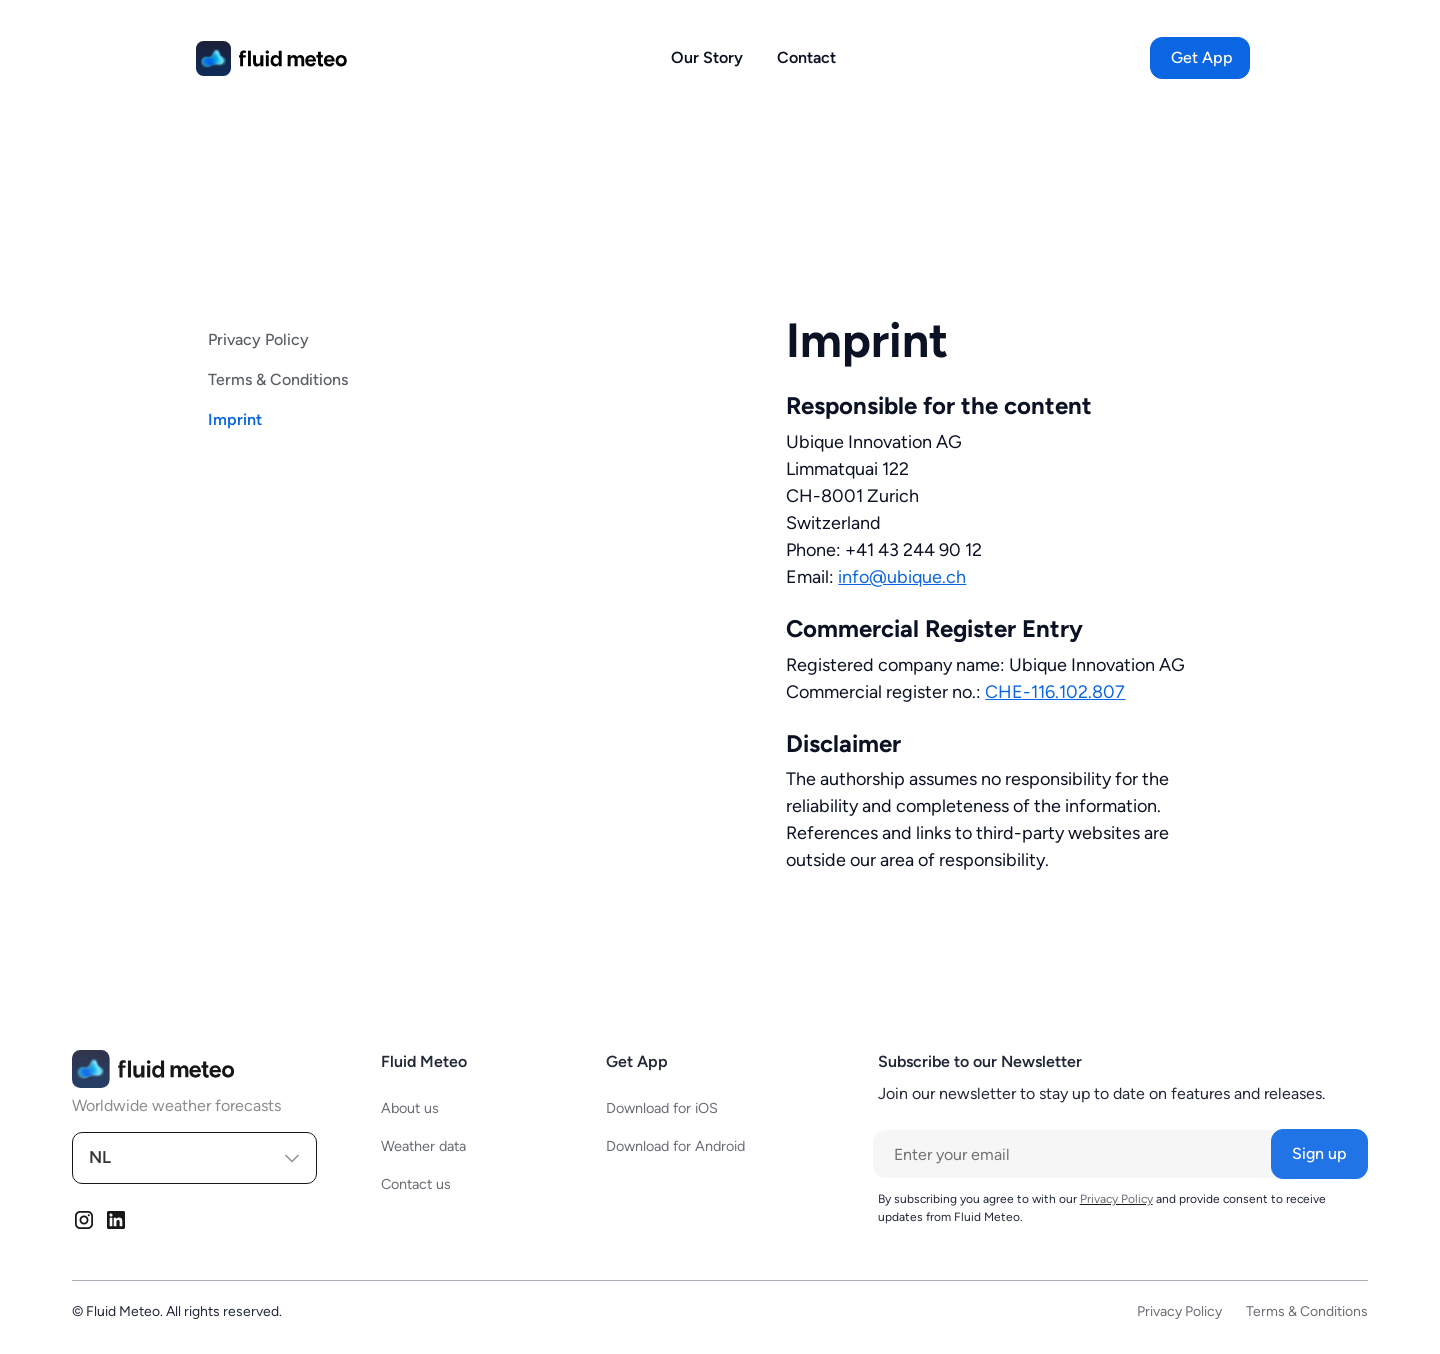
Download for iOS (662, 1108)
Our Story (707, 57)
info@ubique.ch (902, 577)
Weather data (423, 1146)
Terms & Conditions (278, 379)
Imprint (235, 419)
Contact (806, 57)
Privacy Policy (258, 339)
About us (410, 1108)
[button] (1202, 58)
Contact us (416, 1184)
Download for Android (675, 1146)
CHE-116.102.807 (1055, 692)
